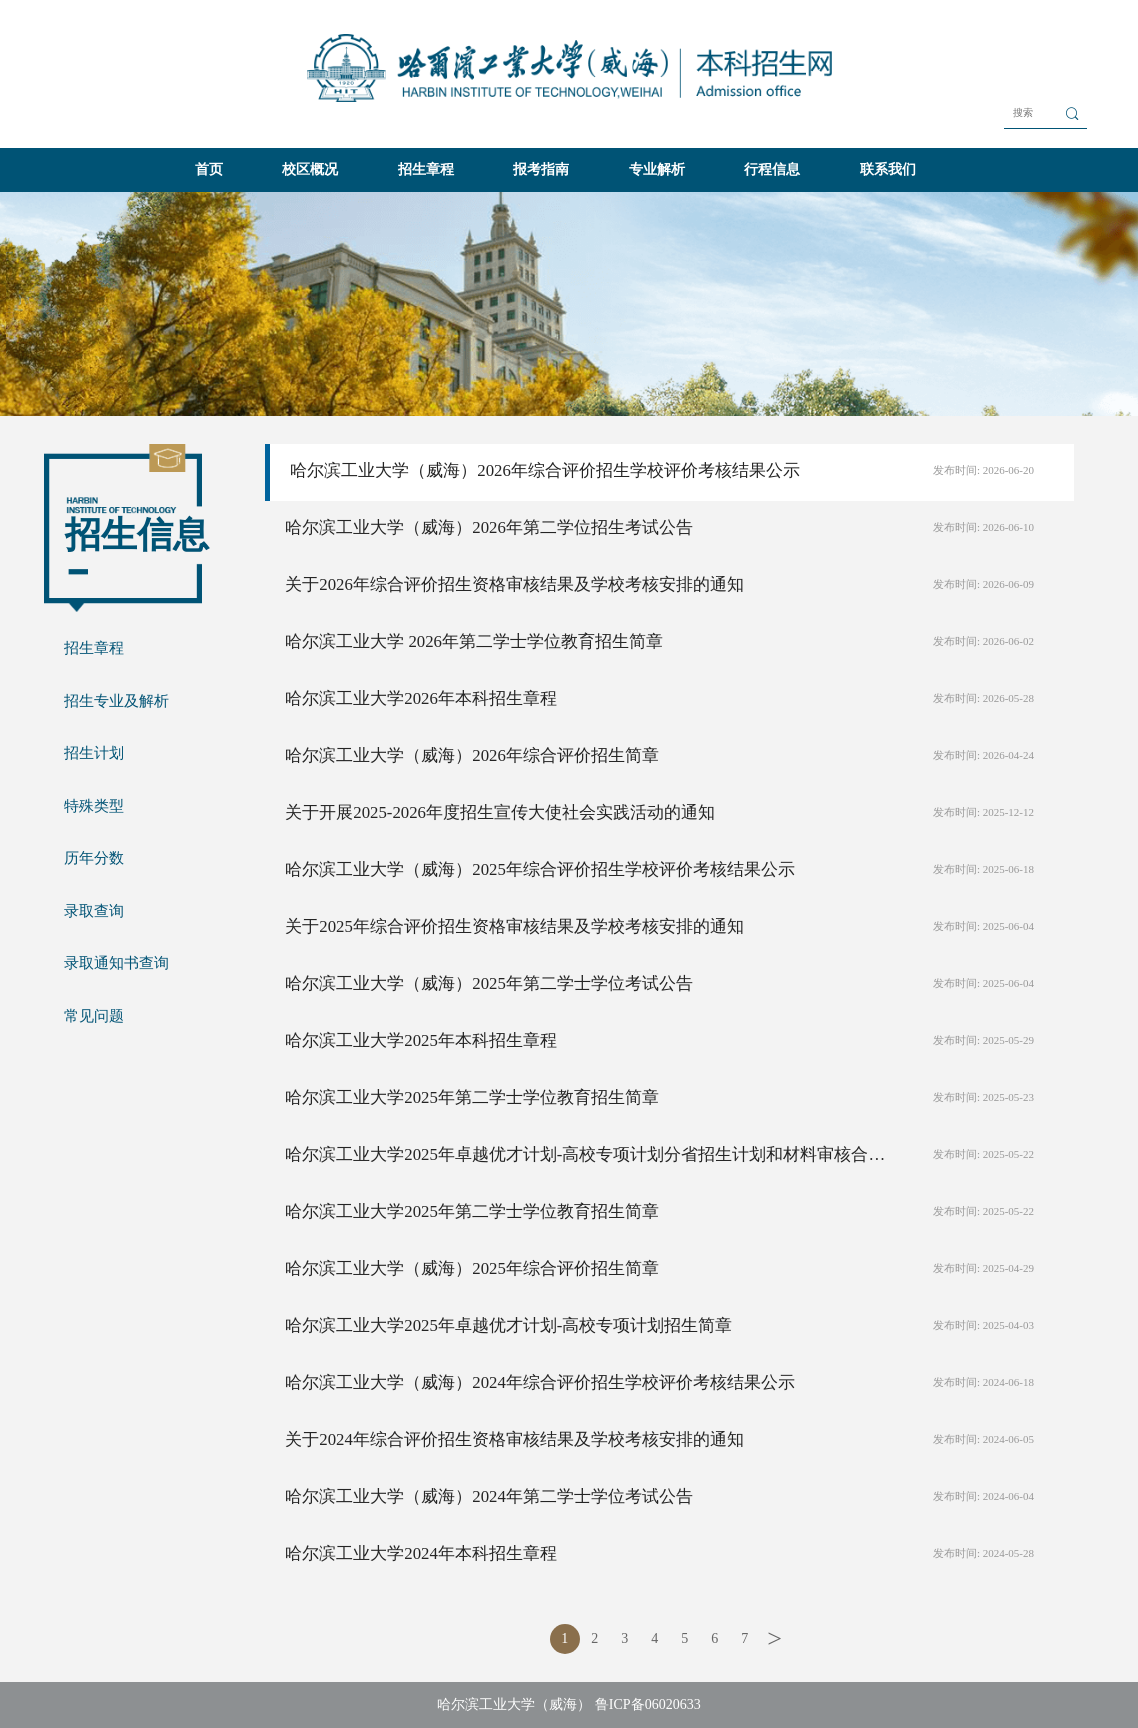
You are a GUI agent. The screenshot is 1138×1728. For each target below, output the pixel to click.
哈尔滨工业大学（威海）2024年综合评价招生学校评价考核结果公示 (540, 1382)
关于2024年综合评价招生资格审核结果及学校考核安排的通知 (514, 1439)
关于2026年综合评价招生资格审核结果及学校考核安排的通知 (514, 584)
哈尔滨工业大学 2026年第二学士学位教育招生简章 (474, 641)
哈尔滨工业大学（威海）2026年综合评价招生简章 (472, 755)
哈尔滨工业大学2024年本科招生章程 (421, 1553)
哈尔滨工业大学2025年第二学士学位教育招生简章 (472, 1097)
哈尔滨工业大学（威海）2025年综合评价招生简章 (472, 1268)
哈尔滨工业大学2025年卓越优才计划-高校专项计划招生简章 (508, 1325)
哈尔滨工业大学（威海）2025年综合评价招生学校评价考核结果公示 (540, 869)
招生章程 (426, 169)
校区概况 (310, 169)
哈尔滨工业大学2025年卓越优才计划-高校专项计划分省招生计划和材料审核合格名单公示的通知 (586, 1154)
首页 (209, 169)
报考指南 (541, 169)
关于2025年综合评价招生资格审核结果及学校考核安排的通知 (514, 926)
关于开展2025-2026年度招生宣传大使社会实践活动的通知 (500, 812)
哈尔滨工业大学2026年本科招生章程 (421, 698)
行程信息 (772, 169)
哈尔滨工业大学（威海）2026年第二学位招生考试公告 (489, 527)
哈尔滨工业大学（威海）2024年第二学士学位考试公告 (489, 1496)
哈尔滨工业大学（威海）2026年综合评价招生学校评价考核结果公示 (545, 470)
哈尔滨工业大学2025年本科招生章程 (421, 1040)
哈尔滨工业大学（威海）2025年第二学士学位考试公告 (489, 983)
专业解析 (657, 169)
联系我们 (888, 169)
